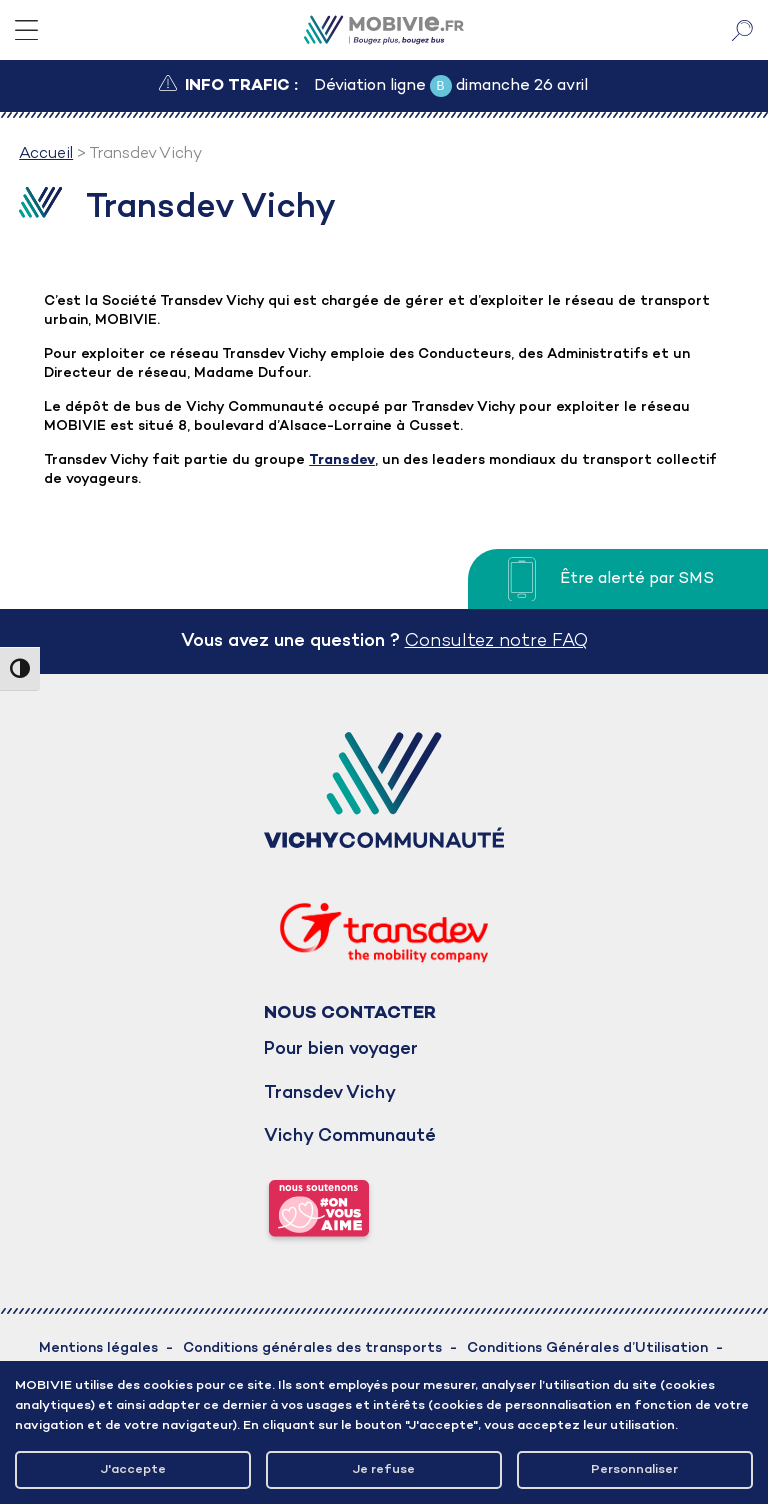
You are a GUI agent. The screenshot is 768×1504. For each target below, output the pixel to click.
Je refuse (384, 1469)
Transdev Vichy (330, 1093)
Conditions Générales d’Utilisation (587, 1348)
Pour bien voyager (341, 1049)
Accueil (46, 154)
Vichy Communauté (350, 1136)
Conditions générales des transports (312, 1348)
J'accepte (133, 1469)
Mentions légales (98, 1348)
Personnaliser (634, 1469)
